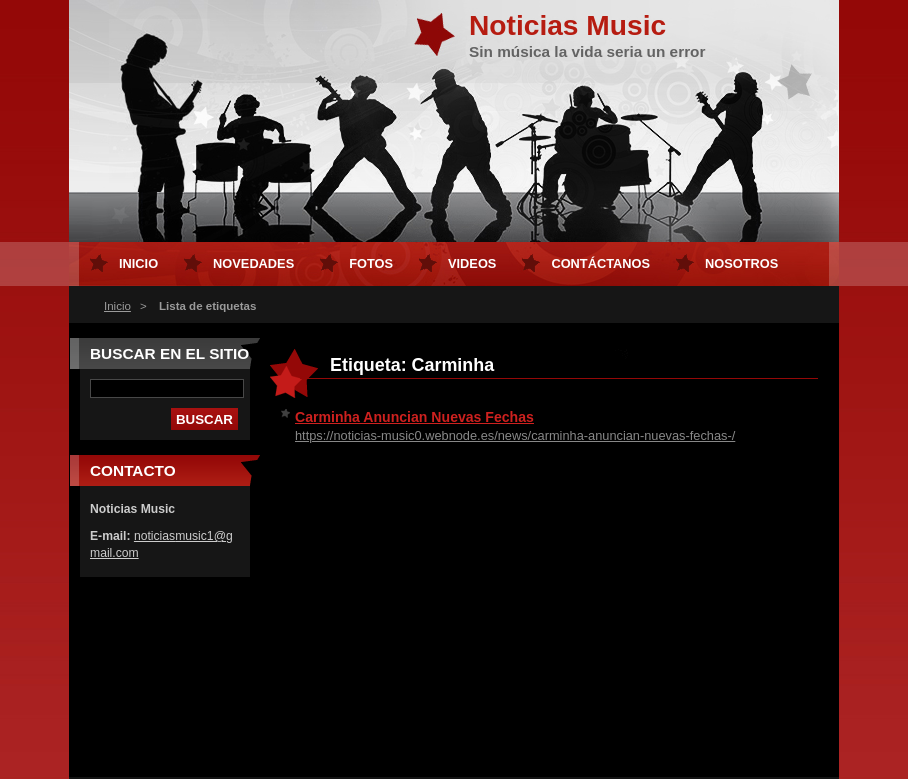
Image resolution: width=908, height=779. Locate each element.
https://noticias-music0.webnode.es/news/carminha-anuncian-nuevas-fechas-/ (515, 435)
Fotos (371, 263)
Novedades (253, 263)
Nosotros (741, 263)
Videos (472, 263)
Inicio (117, 306)
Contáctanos (600, 263)
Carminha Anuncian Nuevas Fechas (414, 417)
